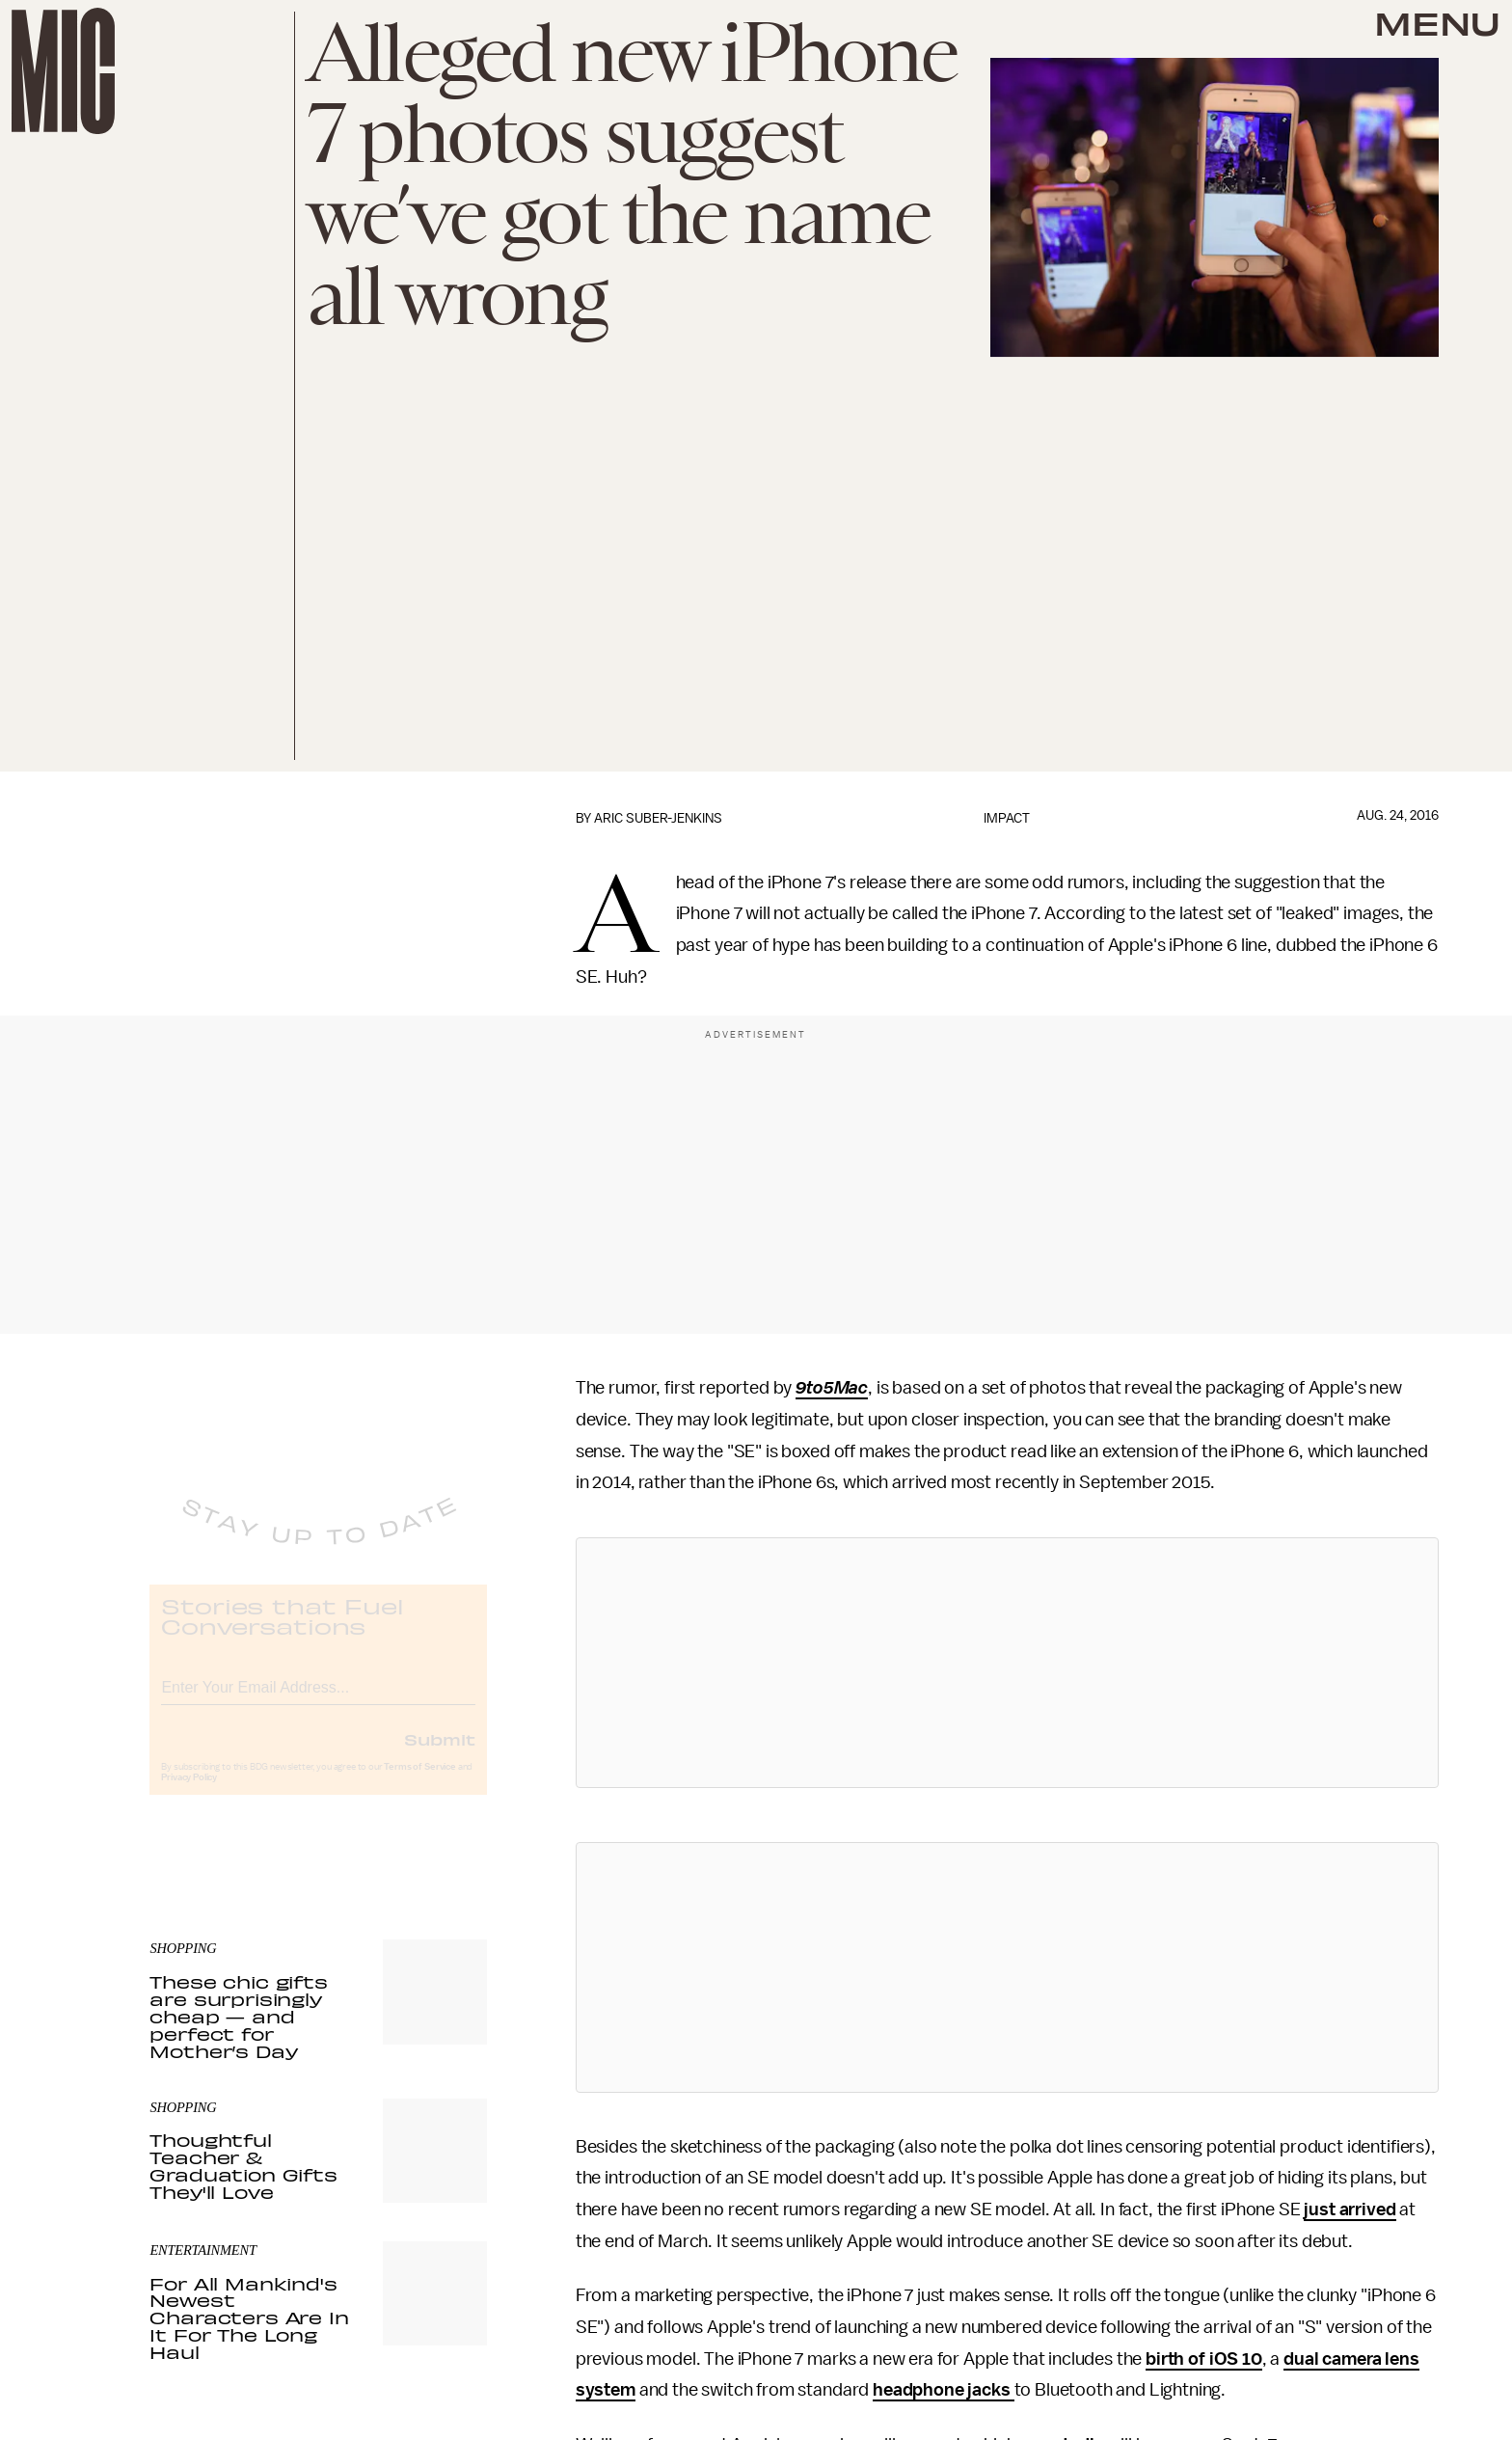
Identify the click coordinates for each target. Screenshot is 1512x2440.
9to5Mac (832, 1387)
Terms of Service (419, 1782)
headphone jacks (943, 2389)
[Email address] (318, 1700)
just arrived (1349, 2209)
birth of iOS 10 (1204, 2359)
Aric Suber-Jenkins (658, 818)
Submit (439, 1754)
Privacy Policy (189, 1793)
